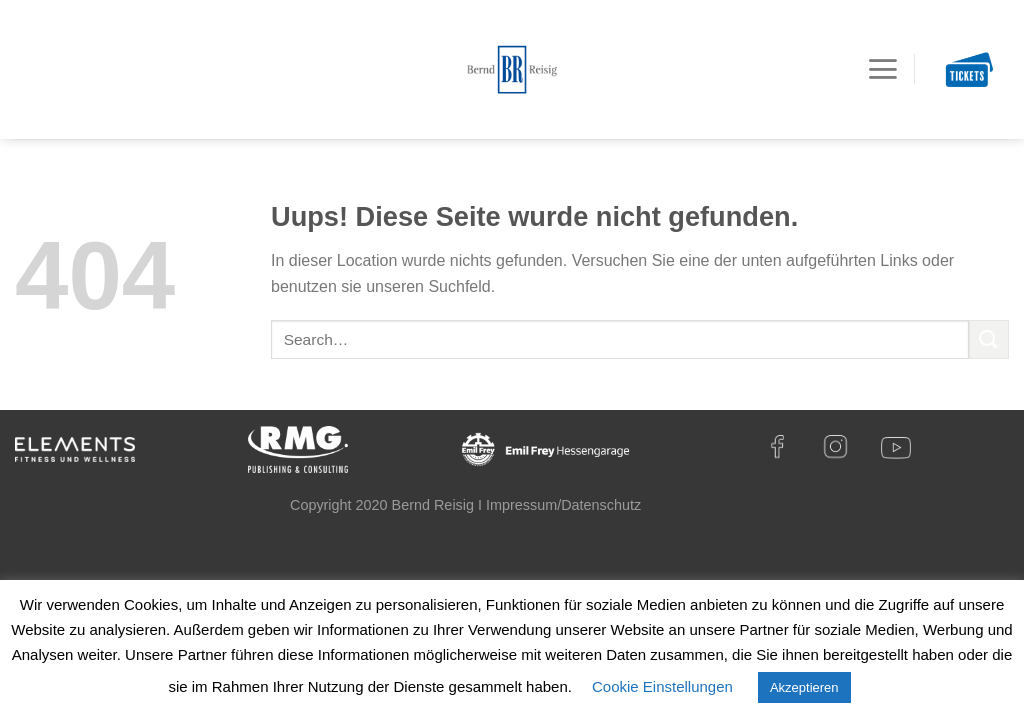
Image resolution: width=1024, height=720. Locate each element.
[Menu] (882, 69)
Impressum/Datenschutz (563, 505)
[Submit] (989, 339)
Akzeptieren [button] (804, 687)
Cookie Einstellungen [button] (662, 686)
